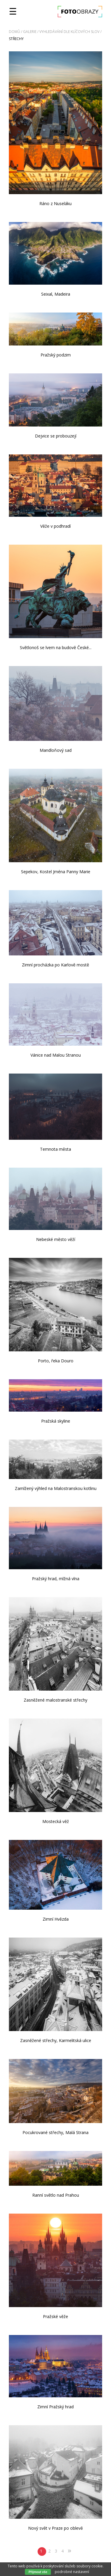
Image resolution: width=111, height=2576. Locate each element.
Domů (14, 31)
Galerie (29, 31)
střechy (16, 38)
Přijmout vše (37, 2572)
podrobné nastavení (72, 2571)
